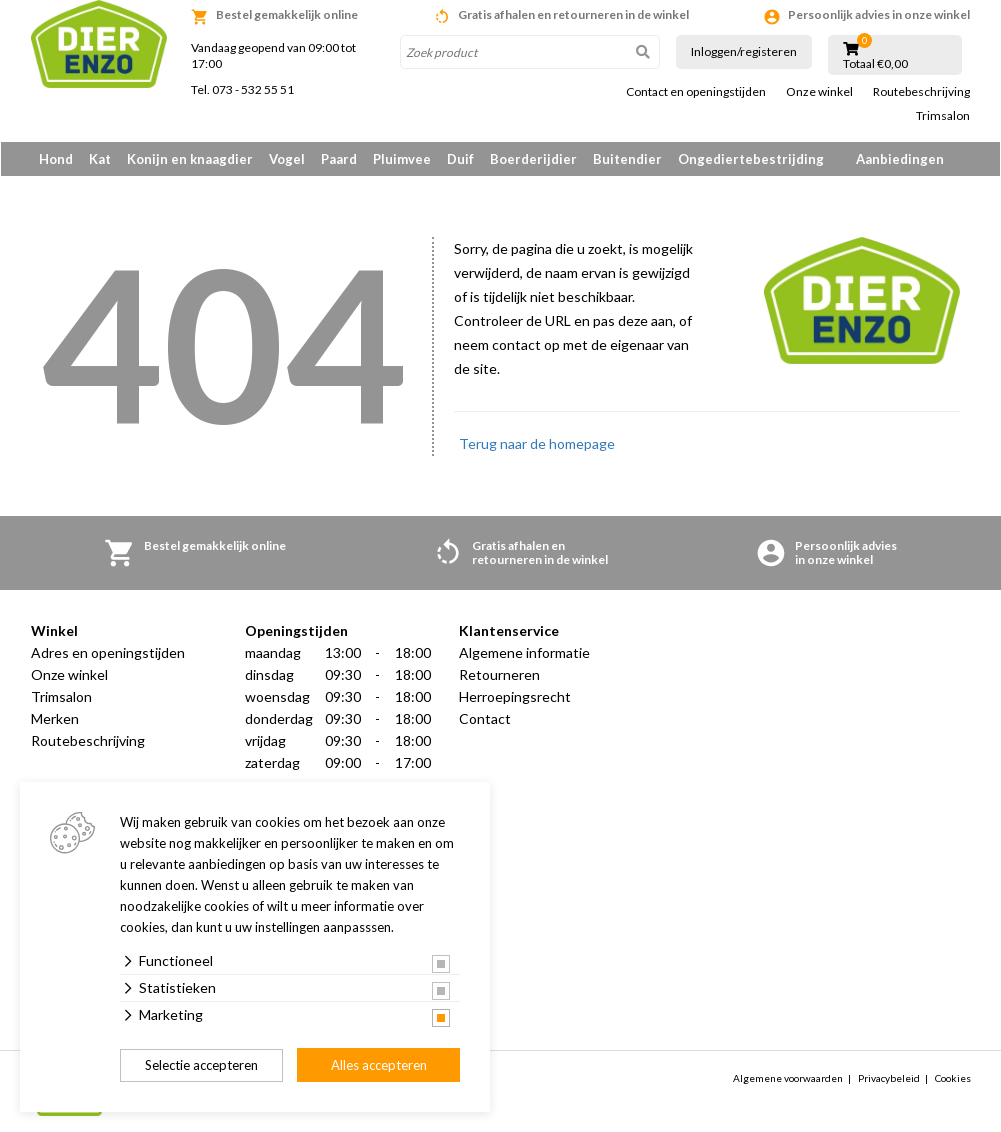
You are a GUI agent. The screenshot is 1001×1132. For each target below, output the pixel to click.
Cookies (953, 1079)
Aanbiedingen (900, 159)
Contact (485, 719)
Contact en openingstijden (696, 92)
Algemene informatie (524, 653)
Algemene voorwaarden (788, 1079)
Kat (100, 159)
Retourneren (499, 675)
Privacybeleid (889, 1079)
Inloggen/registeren (744, 51)
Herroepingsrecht (515, 697)
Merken (55, 719)
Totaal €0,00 (875, 64)
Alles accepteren (379, 1065)
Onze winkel (819, 92)
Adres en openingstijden (108, 653)
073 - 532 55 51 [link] (253, 89)
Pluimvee (402, 159)
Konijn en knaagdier (190, 159)
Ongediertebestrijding (751, 159)
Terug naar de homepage (537, 444)
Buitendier (627, 159)
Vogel (287, 159)
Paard (339, 159)
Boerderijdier (533, 159)
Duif (460, 159)
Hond (56, 159)
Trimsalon (943, 116)
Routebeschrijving (921, 92)
